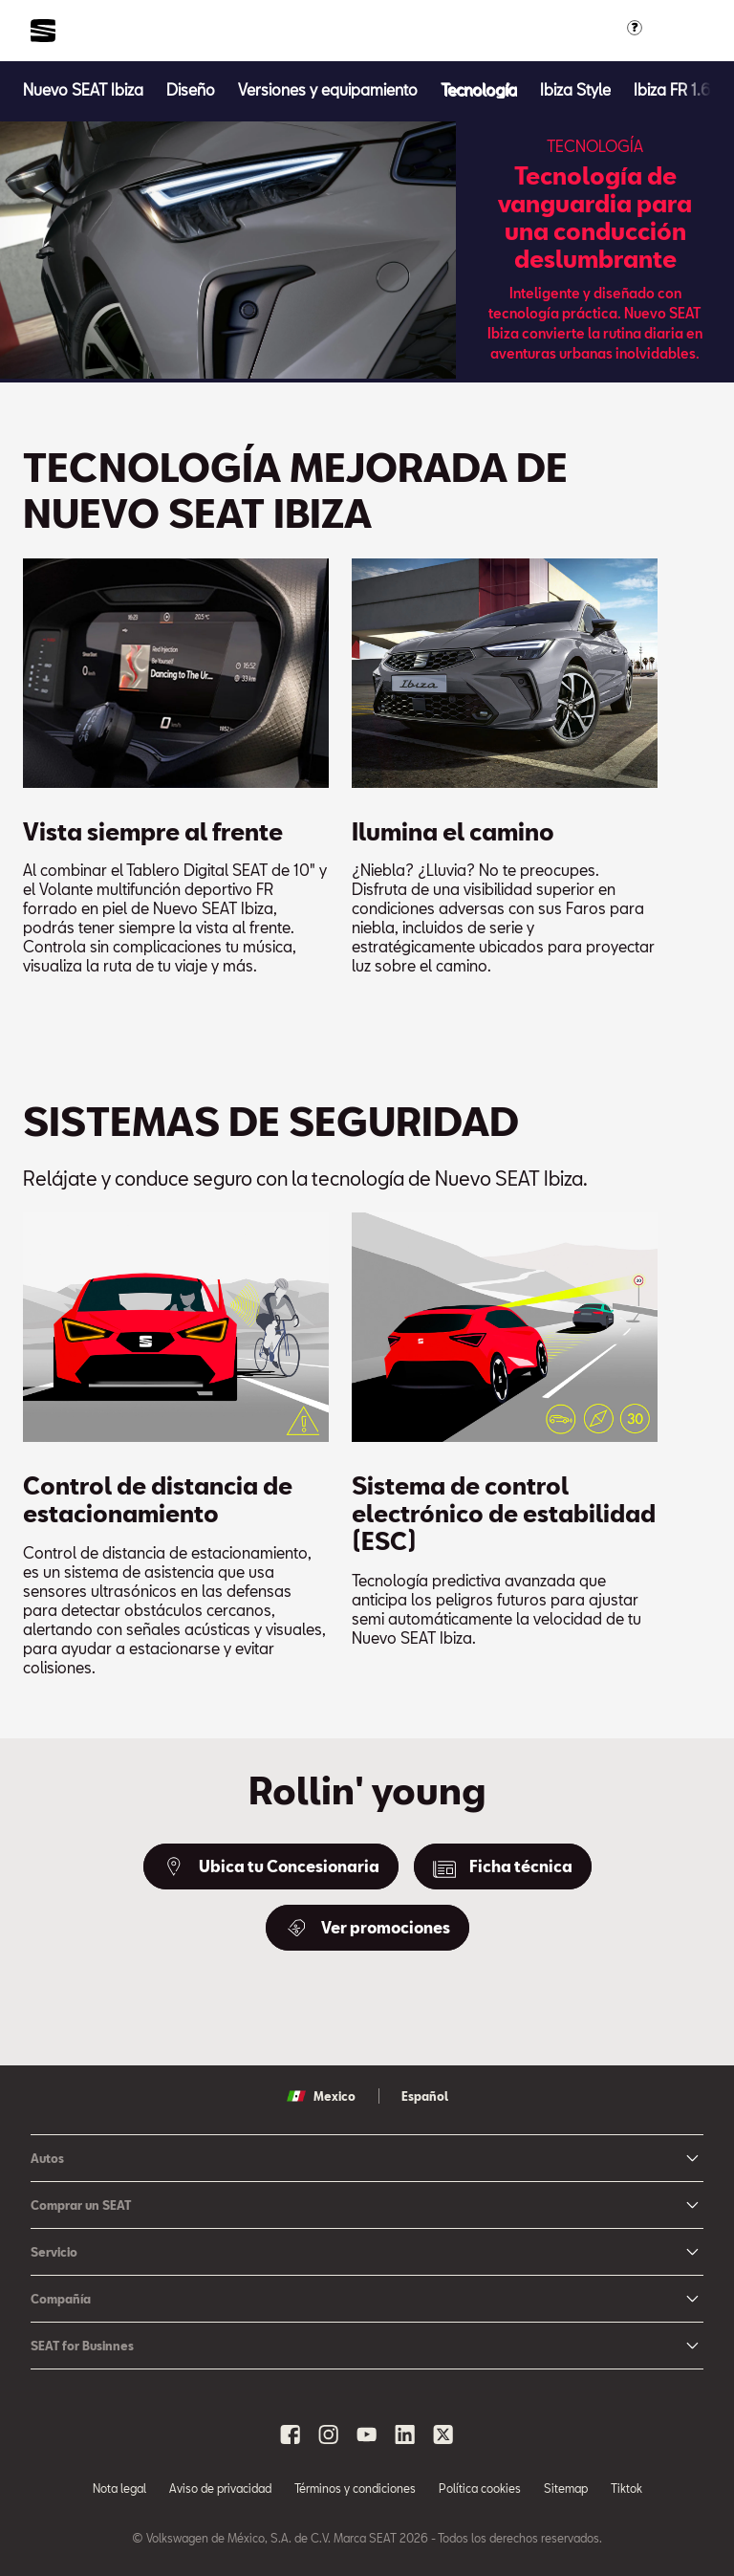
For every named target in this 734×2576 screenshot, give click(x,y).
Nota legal (119, 2488)
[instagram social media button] (328, 2434)
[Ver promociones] (367, 1928)
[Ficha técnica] (503, 1866)
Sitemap (566, 2488)
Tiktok (626, 2488)
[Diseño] (190, 89)
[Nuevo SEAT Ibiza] (83, 89)
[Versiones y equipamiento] (328, 89)
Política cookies (480, 2488)
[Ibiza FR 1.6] (672, 89)
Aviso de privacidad (220, 2488)
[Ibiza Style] (575, 89)
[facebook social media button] (290, 2434)
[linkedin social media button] (405, 2434)
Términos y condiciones (355, 2488)
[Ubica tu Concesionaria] (271, 1866)
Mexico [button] (321, 2096)
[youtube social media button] (367, 2434)
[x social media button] (443, 2434)
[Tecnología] (479, 89)
